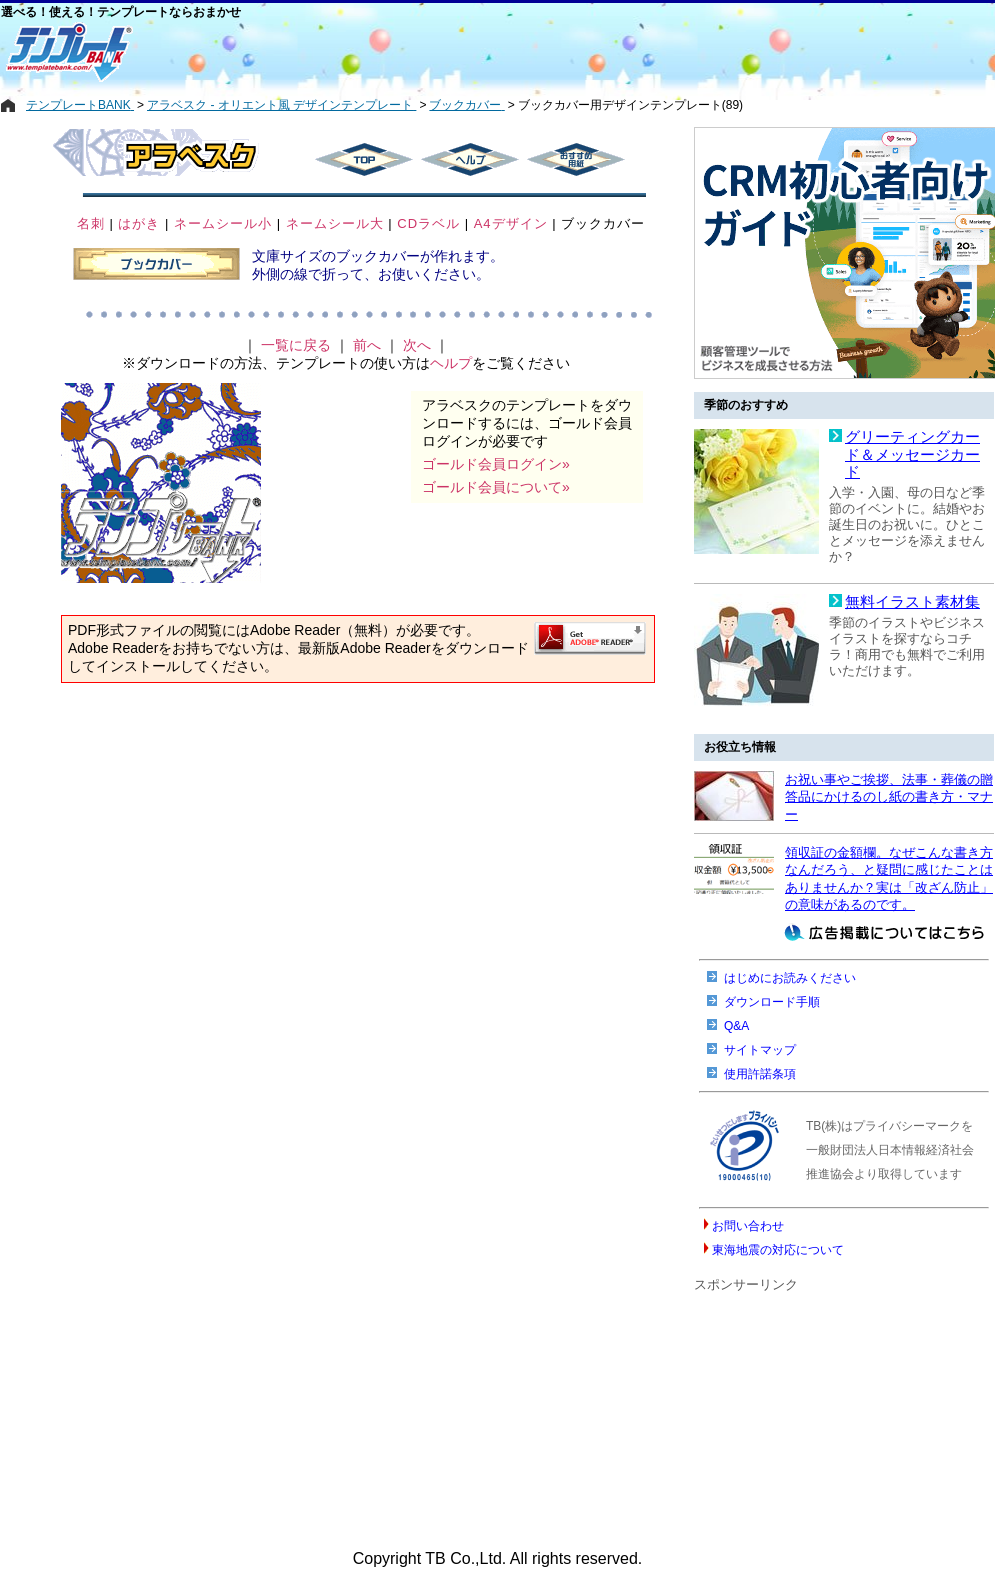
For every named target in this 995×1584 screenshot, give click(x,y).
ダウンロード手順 (772, 1002)
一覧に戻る (296, 345)
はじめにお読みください (790, 978)
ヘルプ (451, 363)
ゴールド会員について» (496, 487)
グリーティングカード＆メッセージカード (912, 454)
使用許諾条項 (760, 1074)
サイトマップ (760, 1050)
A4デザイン (511, 223)
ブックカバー (603, 223)
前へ (367, 345)
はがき (139, 223)
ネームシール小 (223, 223)
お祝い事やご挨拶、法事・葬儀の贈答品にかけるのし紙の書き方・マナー (889, 797)
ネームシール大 (335, 223)
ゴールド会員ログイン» (496, 464)
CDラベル (428, 223)
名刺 (91, 223)
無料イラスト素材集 (912, 602)
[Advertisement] (426, 52)
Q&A (736, 1026)
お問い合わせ (748, 1226)
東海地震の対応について (778, 1250)
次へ (417, 345)
